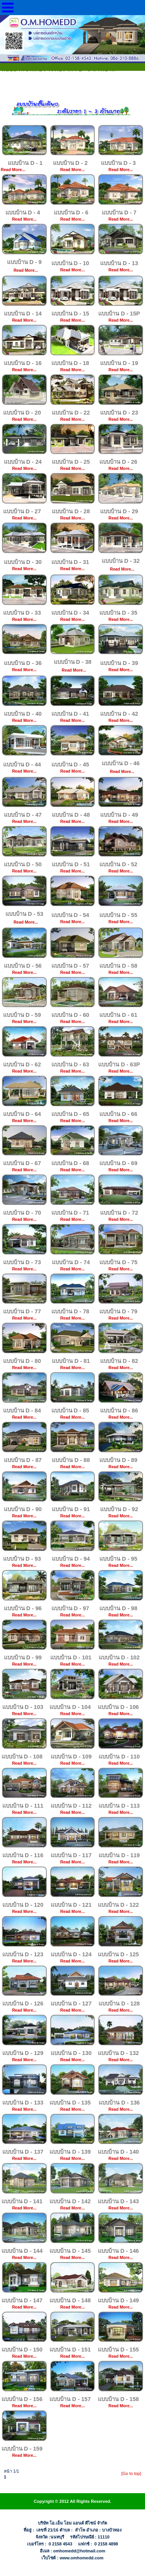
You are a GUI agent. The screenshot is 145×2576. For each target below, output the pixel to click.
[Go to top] (131, 2473)
